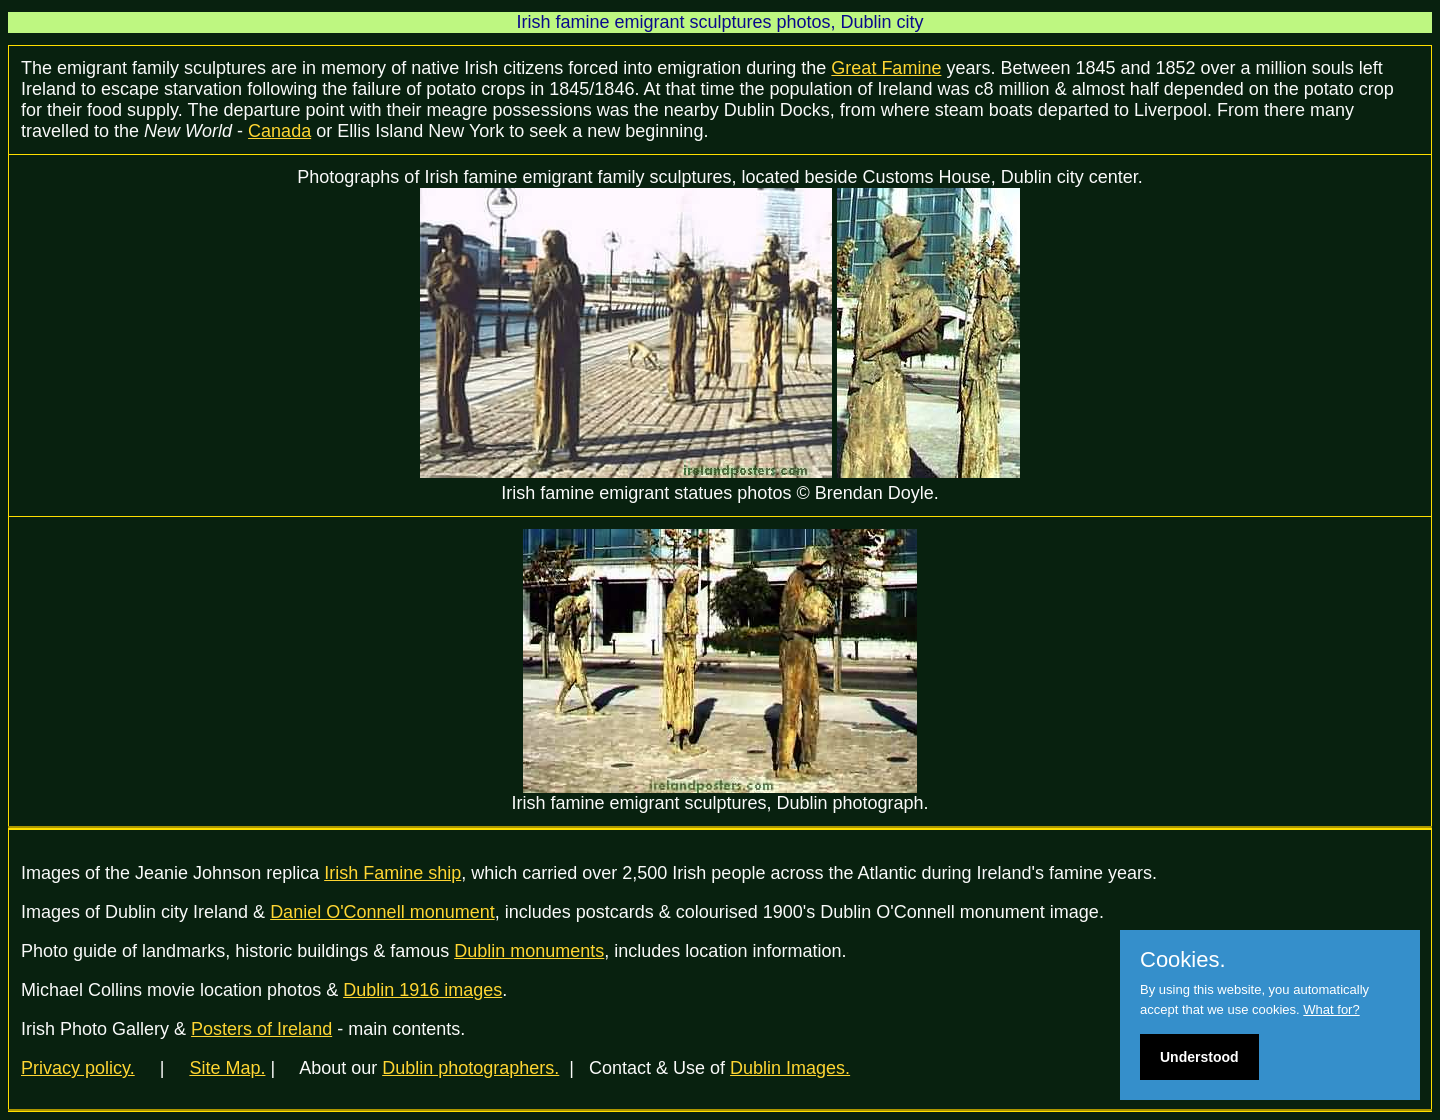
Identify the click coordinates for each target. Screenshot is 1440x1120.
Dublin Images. (790, 1068)
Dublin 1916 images (422, 990)
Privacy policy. (78, 1068)
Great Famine (886, 68)
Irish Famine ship (392, 873)
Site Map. (227, 1068)
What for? (1331, 1009)
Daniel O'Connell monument (382, 912)
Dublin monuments (529, 951)
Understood (1199, 1057)
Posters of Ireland (261, 1029)
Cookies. (1183, 960)
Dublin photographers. (470, 1068)
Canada (279, 131)
